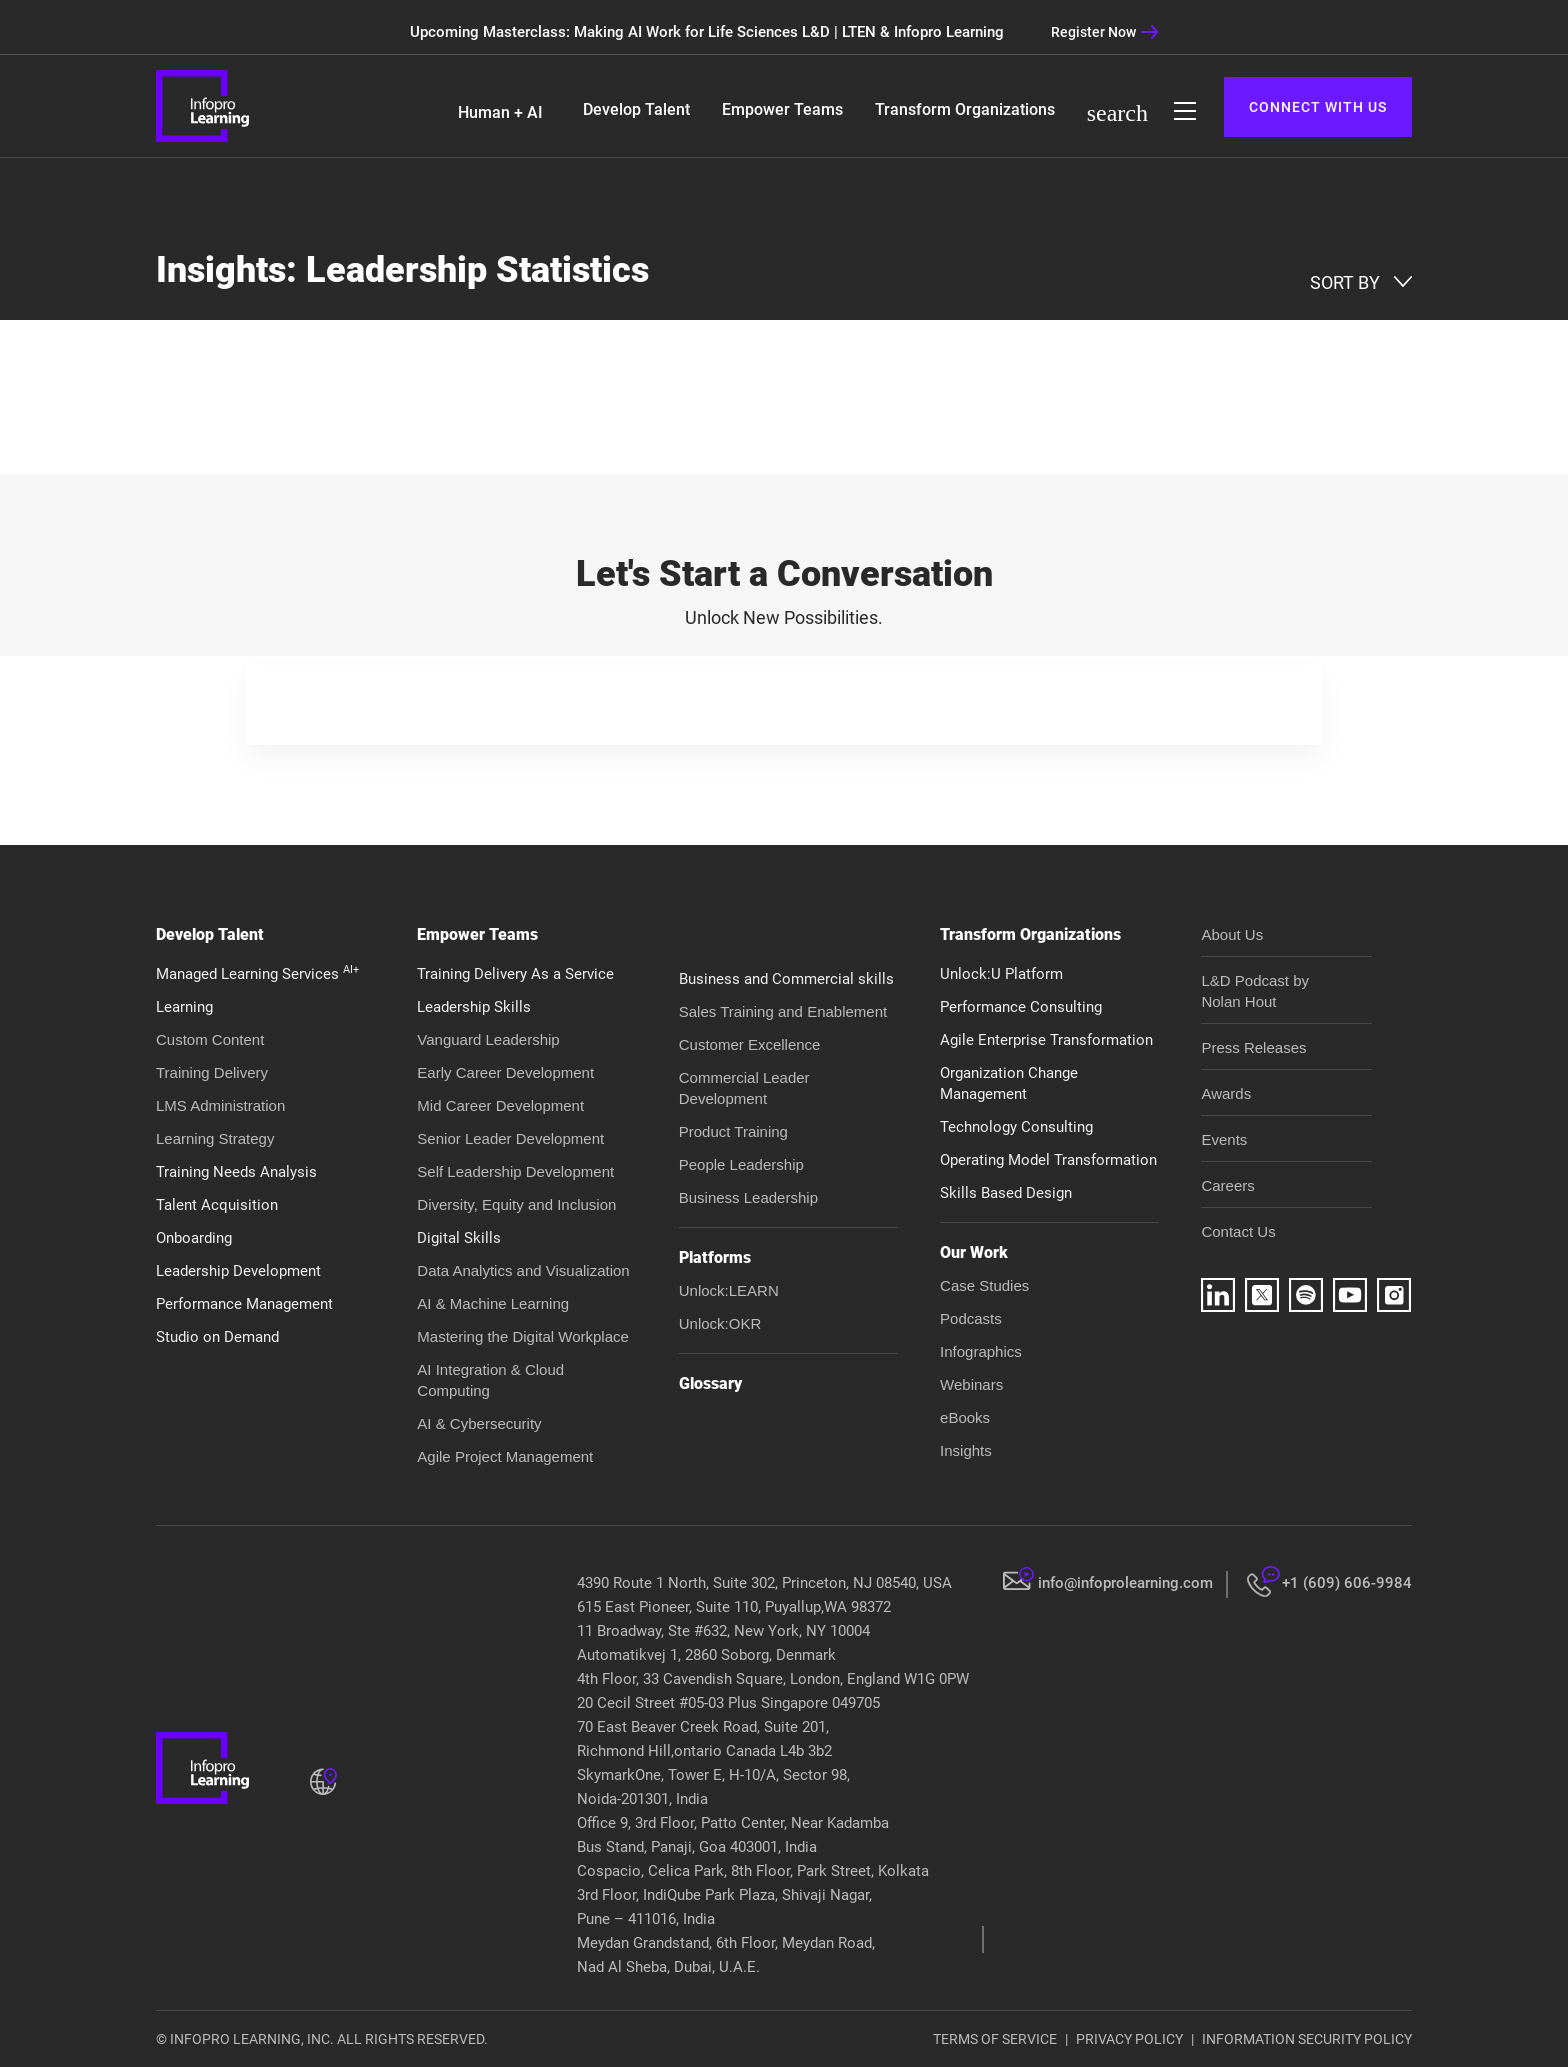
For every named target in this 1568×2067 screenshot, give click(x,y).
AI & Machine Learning (493, 1303)
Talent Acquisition (217, 1205)
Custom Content (210, 1039)
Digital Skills (459, 1238)
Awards (1226, 1093)
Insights (966, 1450)
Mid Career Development (500, 1105)
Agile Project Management (505, 1456)
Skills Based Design (1006, 1193)
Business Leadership (748, 1197)
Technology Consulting (1016, 1127)
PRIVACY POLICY (1129, 2039)
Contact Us (1238, 1231)
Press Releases (1253, 1047)
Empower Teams (782, 109)
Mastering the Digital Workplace (522, 1336)
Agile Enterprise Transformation (1046, 1040)
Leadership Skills (474, 1007)
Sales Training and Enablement (783, 1011)
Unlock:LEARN (729, 1290)
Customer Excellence (750, 1044)
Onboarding (194, 1238)
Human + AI (500, 112)
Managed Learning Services (257, 974)
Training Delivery (212, 1072)
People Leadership (741, 1164)
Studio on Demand (217, 1337)
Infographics (981, 1351)
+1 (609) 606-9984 (1347, 1583)
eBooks (965, 1417)
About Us (1232, 934)
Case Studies (984, 1285)
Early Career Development (505, 1072)
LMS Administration (220, 1105)
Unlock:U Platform (1001, 974)
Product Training (733, 1131)
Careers (1227, 1185)
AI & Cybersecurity (479, 1423)
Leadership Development (238, 1271)
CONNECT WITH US (1318, 107)
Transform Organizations (965, 109)
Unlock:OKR (720, 1323)
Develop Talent (636, 109)
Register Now (1105, 32)
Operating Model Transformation (1048, 1160)
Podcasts (971, 1318)
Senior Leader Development (510, 1138)
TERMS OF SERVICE (995, 2039)
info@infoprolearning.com (1125, 1583)
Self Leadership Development (515, 1171)
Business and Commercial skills (786, 979)
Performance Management (244, 1304)
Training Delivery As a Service (515, 974)
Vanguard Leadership (488, 1039)
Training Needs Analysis (236, 1172)
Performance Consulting (1021, 1007)
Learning (184, 1007)
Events (1224, 1139)
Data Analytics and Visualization (523, 1270)
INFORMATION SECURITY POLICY (1307, 2039)
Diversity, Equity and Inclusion (516, 1204)
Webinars (971, 1384)
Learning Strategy (215, 1138)
